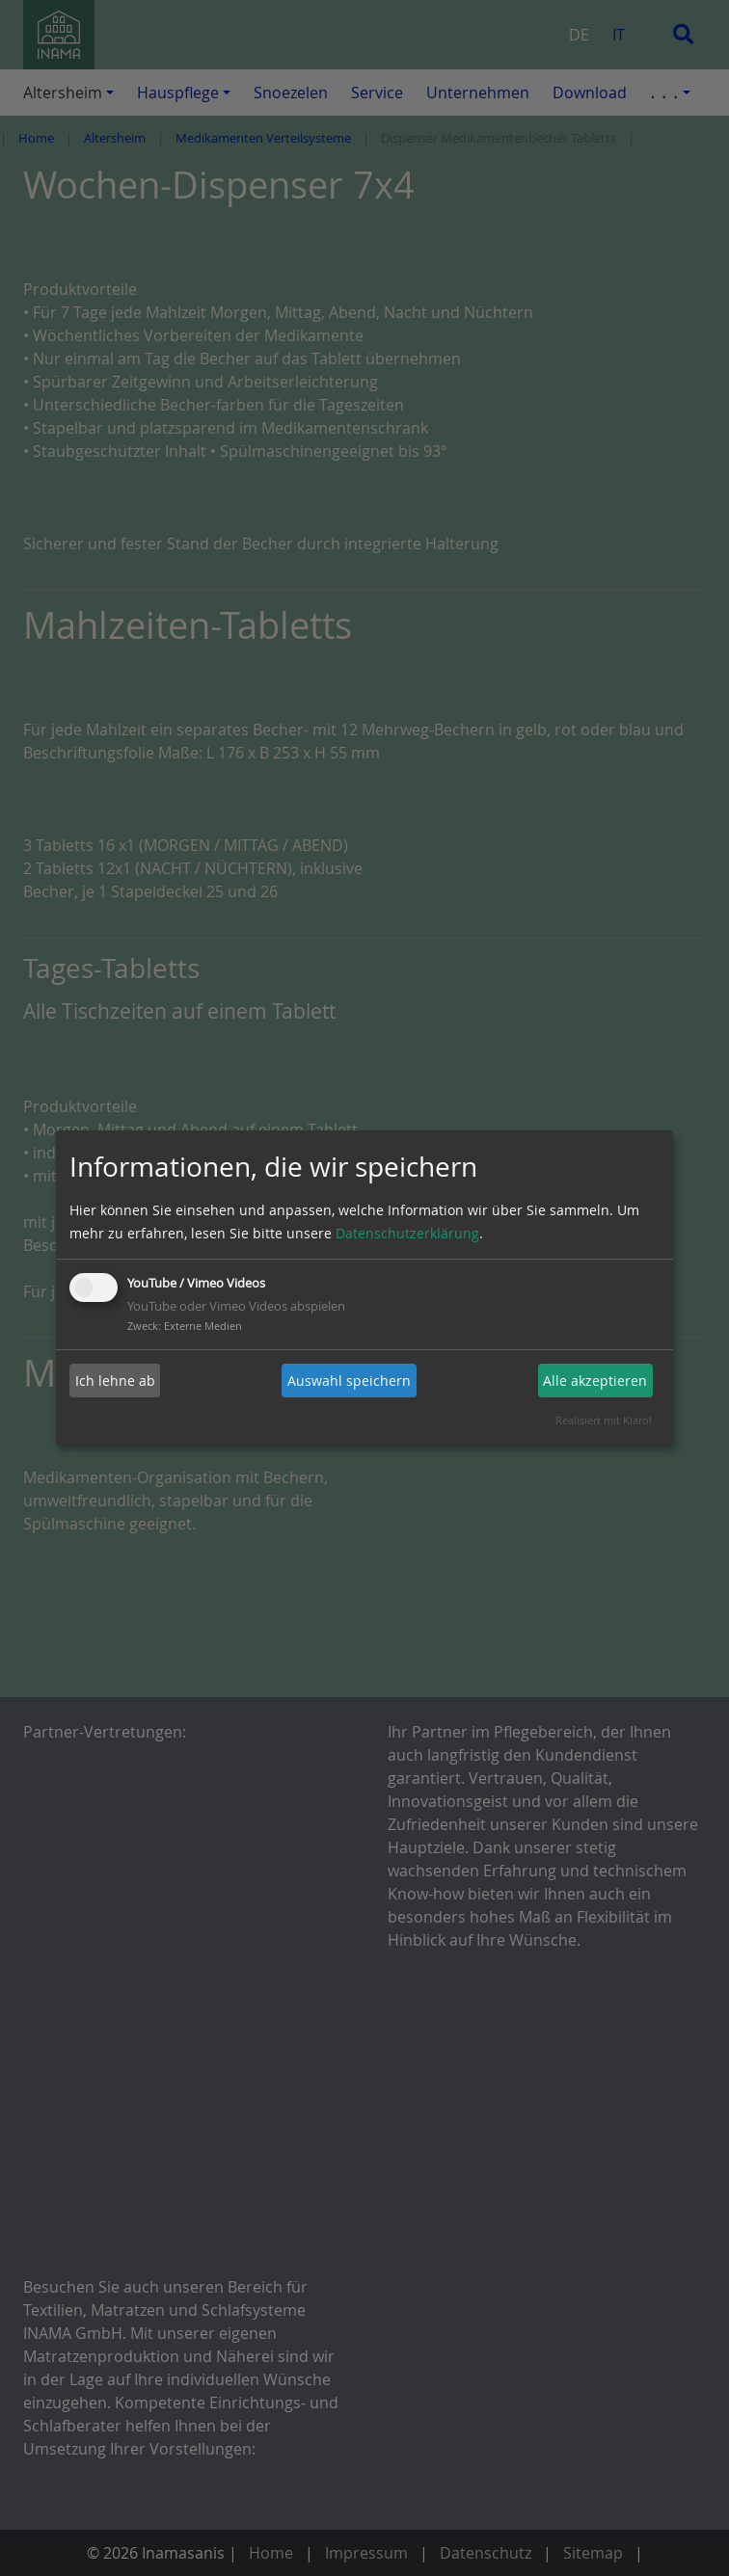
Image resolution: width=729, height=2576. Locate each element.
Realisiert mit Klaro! (603, 1420)
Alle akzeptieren (595, 1380)
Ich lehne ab (115, 1380)
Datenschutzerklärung (407, 1233)
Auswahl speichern (349, 1380)
